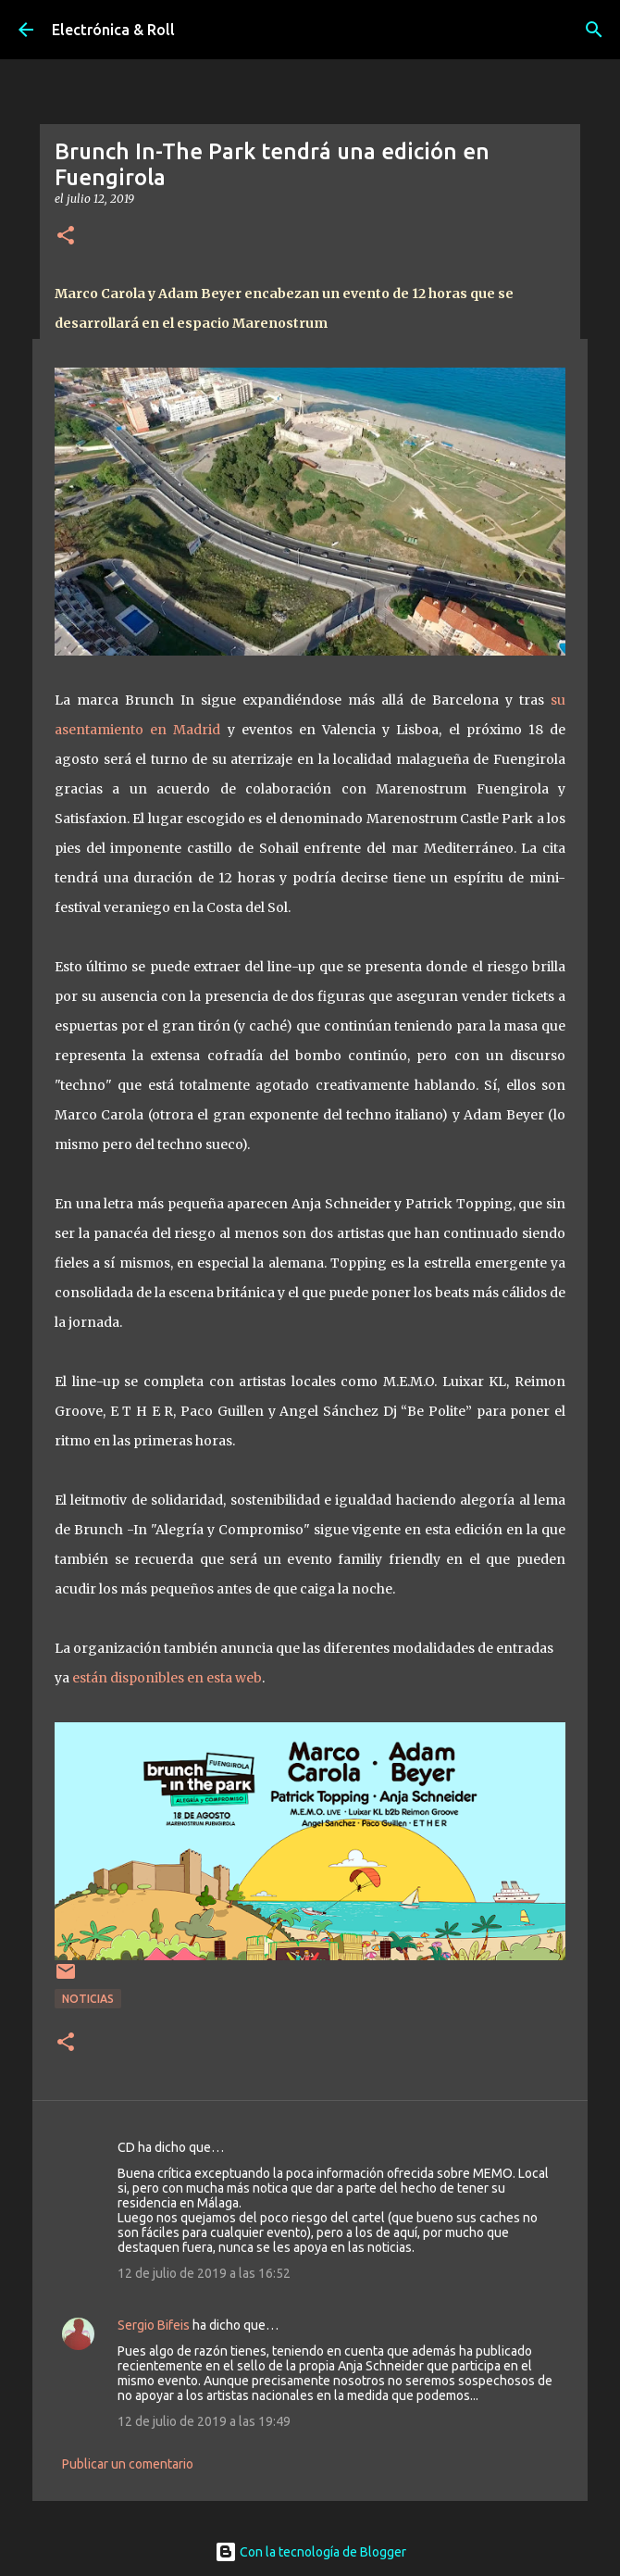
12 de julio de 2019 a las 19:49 (204, 2421)
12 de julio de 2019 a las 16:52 (204, 2273)
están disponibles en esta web (167, 1677)
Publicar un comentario (127, 2464)
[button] (66, 236)
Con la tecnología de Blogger (310, 2552)
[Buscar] (594, 29)
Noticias (88, 1999)
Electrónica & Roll (113, 29)
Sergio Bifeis (154, 2325)
